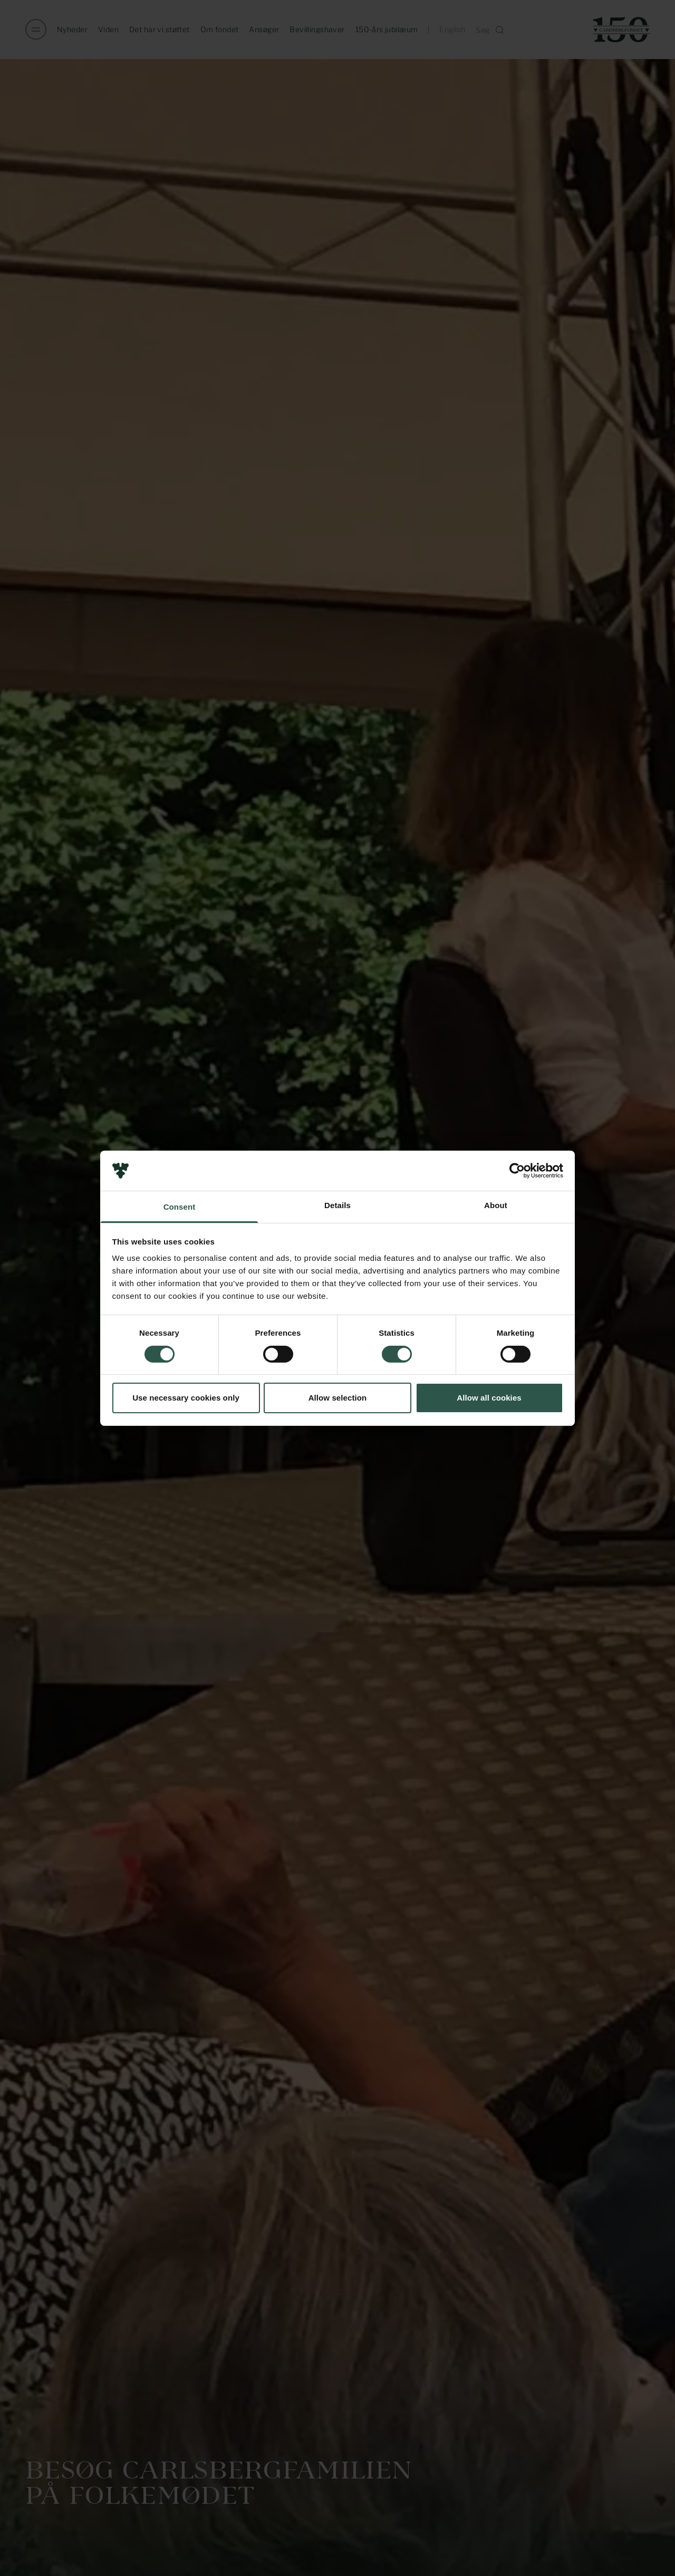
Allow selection (337, 1397)
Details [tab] (337, 1205)
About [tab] (495, 1205)
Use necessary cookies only (185, 1397)
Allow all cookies (489, 1397)
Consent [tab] (179, 1206)
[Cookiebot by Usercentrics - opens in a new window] (517, 1171)
